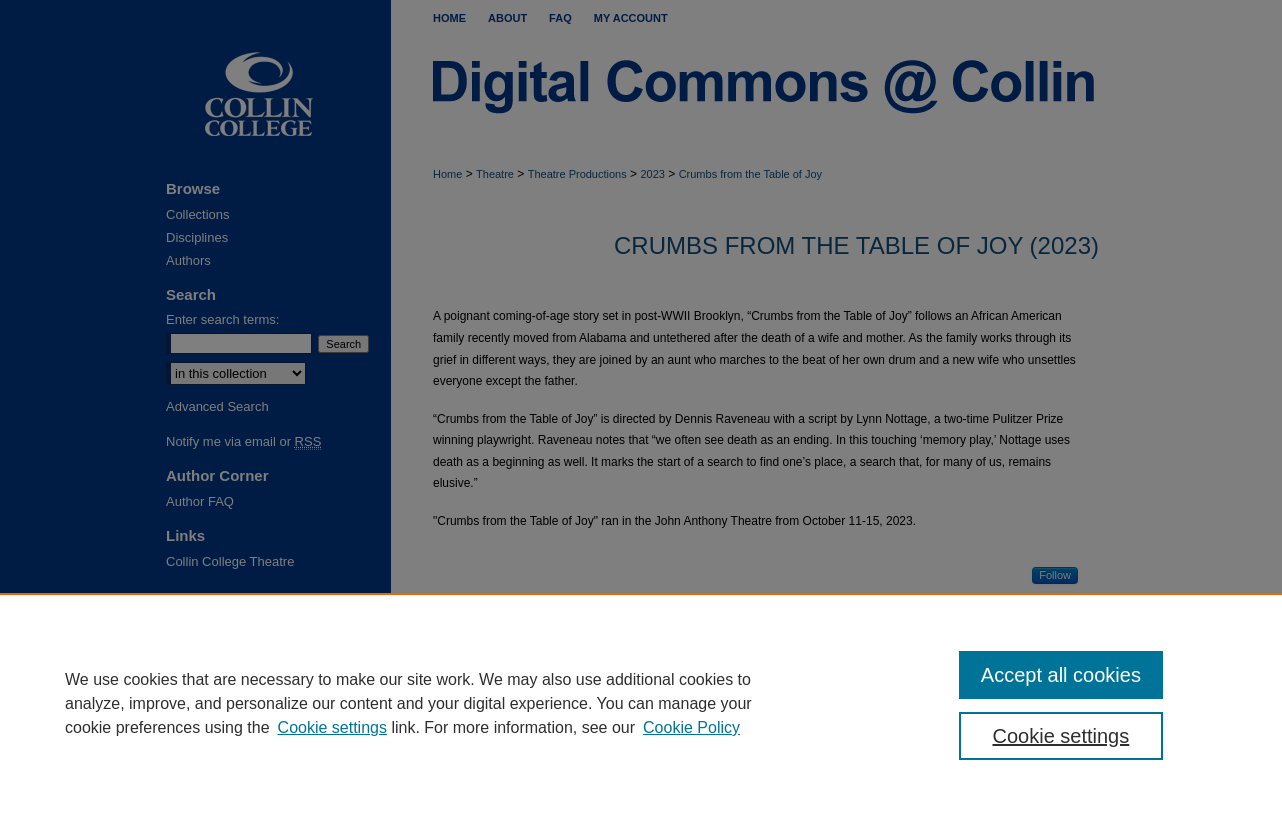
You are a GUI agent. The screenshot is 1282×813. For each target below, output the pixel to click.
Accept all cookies (1061, 675)
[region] (641, 703)
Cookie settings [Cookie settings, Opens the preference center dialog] (1061, 736)
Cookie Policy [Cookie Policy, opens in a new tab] (691, 727)
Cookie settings (332, 727)
